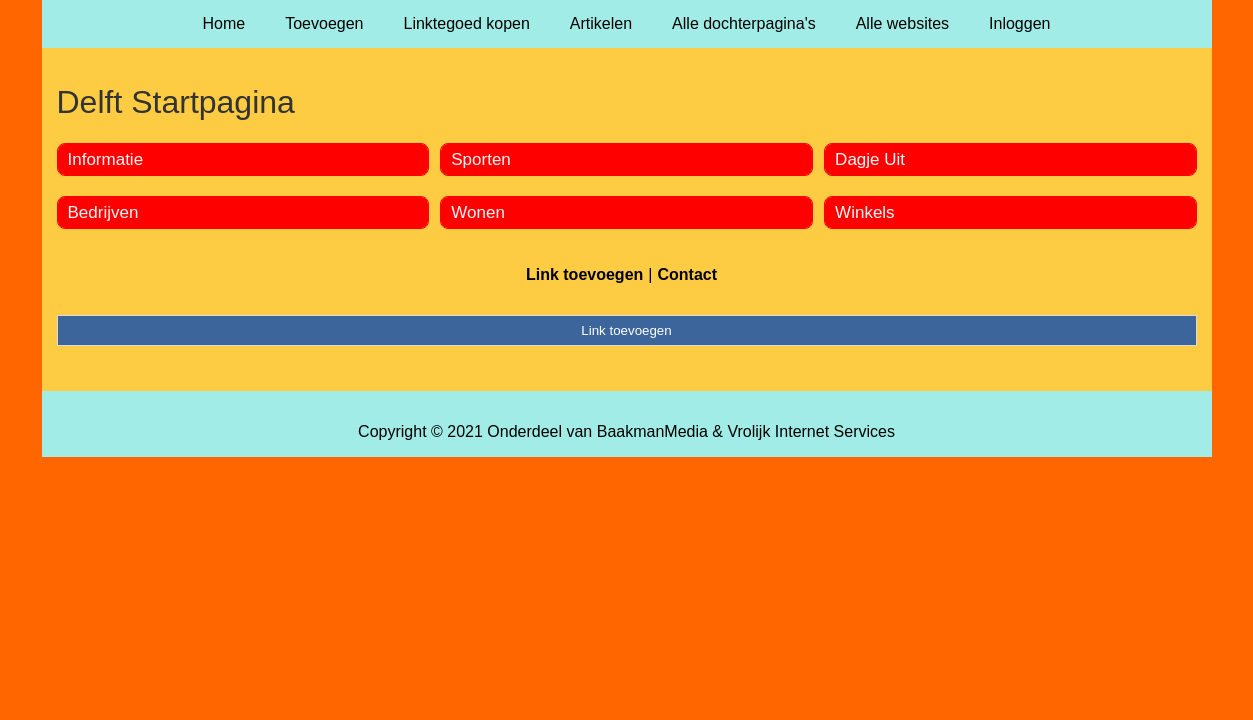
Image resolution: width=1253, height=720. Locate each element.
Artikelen (601, 23)
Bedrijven (103, 212)
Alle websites (902, 23)
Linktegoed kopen (467, 23)
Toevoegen (324, 23)
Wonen (478, 212)
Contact (687, 274)
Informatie (106, 159)
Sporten (481, 159)
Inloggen (1019, 23)
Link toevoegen (584, 274)
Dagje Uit (870, 159)
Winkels (865, 212)
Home (224, 23)
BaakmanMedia (652, 431)
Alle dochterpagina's (744, 23)
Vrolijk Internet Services (810, 431)
